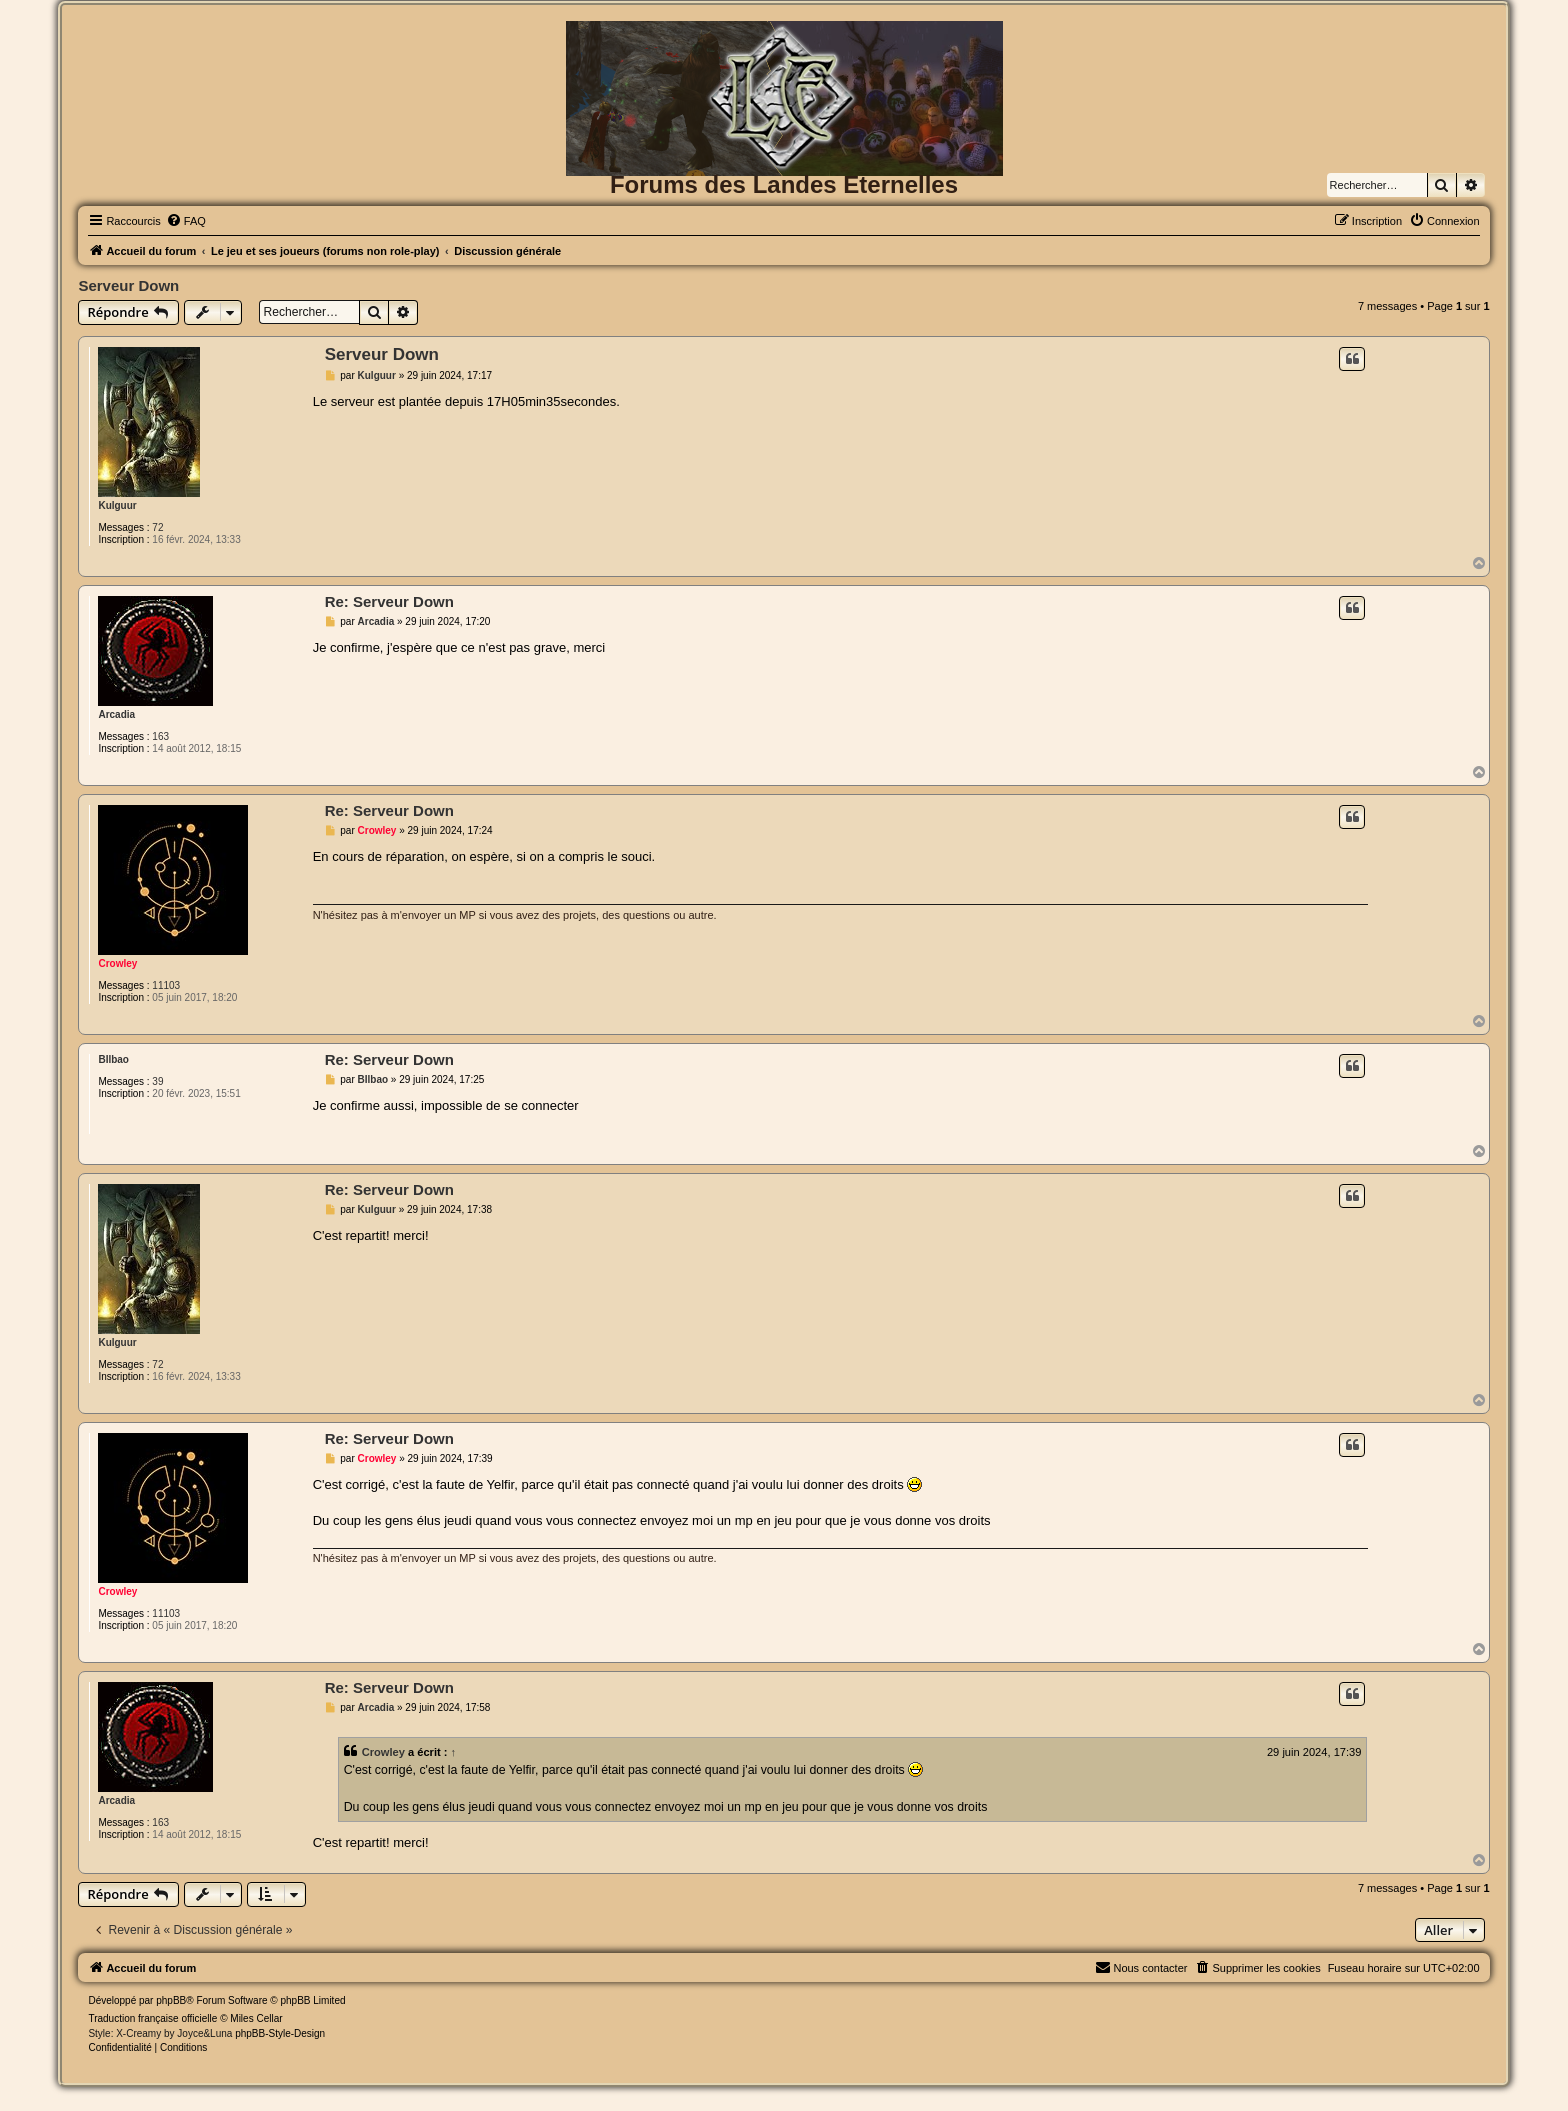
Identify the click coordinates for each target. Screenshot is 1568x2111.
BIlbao (113, 1059)
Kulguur (117, 505)
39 (157, 1081)
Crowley (117, 963)
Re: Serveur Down (389, 601)
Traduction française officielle (152, 2018)
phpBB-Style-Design (280, 2033)
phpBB (171, 2000)
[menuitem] (186, 221)
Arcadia (116, 714)
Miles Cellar (256, 2018)
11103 (166, 985)
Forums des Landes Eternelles (784, 184)
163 (160, 736)
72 (157, 527)
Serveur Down (128, 285)
